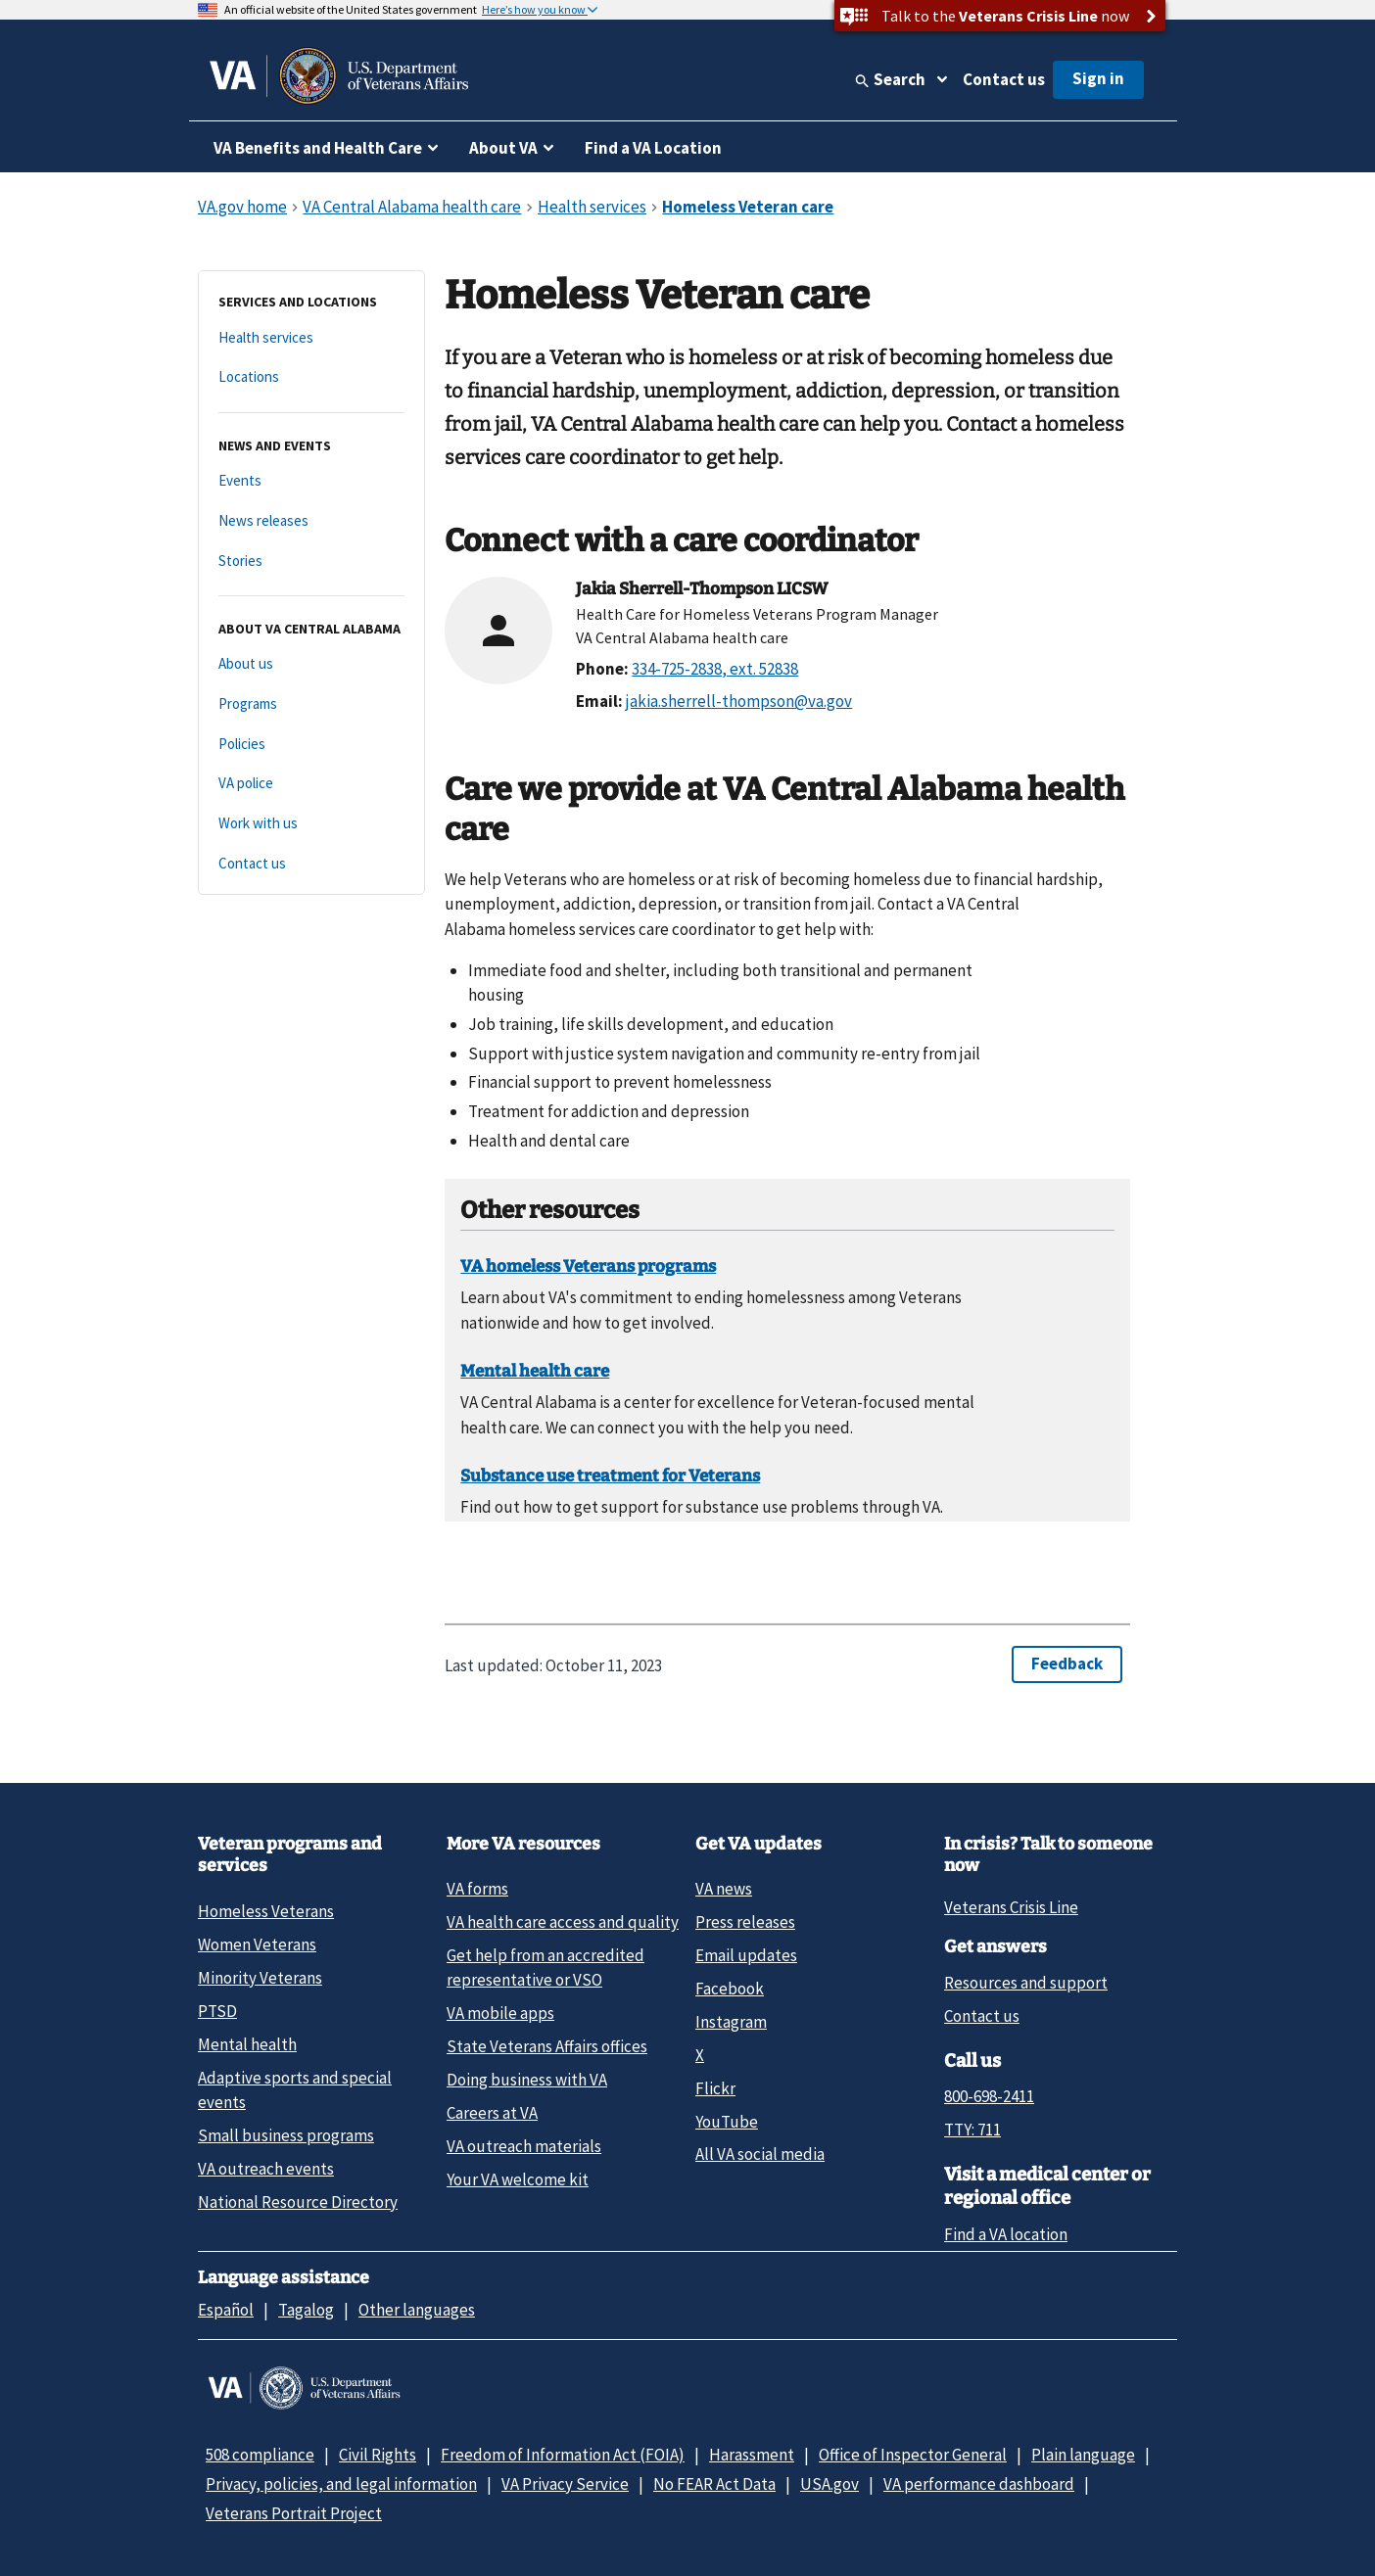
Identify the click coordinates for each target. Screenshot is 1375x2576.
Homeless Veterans (266, 1911)
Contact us (1004, 79)
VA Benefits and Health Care (317, 148)
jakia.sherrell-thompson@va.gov (739, 701)
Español (226, 2309)
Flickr (715, 2088)
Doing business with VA (527, 2079)
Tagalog (306, 2309)
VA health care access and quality (563, 1922)
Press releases (745, 1922)
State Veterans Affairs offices (547, 2046)
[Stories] (311, 561)
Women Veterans (257, 1944)
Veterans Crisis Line (1011, 1907)
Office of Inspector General (913, 2454)
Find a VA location (1005, 2234)
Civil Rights (377, 2454)
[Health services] (311, 338)
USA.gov (829, 2484)
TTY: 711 (972, 2129)
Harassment (751, 2454)
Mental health (247, 2044)
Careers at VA (492, 2113)
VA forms (477, 1888)
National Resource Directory (298, 2202)
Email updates (746, 1955)
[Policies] (311, 745)
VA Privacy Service (565, 2484)
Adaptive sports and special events (295, 2090)
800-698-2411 (989, 2096)
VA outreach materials (524, 2146)
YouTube (726, 2121)
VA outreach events (266, 2168)
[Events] (311, 481)
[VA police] (311, 784)
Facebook (729, 1988)
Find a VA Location (653, 148)
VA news (723, 1888)
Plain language (1083, 2454)
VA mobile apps (500, 2013)
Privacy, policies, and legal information (341, 2484)
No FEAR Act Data (714, 2484)
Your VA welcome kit (518, 2179)
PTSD (217, 2011)
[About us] (311, 664)
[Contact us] (311, 864)
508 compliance (260, 2454)
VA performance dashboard (978, 2484)
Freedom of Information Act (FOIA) (563, 2454)
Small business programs (286, 2135)
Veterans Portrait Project (294, 2513)
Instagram (731, 2022)
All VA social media (760, 2154)
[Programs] (311, 704)
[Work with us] (311, 824)
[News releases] (311, 521)
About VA (503, 148)
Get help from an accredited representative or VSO (545, 1967)
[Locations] (311, 377)
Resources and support (1026, 1982)
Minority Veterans (260, 1978)
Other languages (416, 2309)
